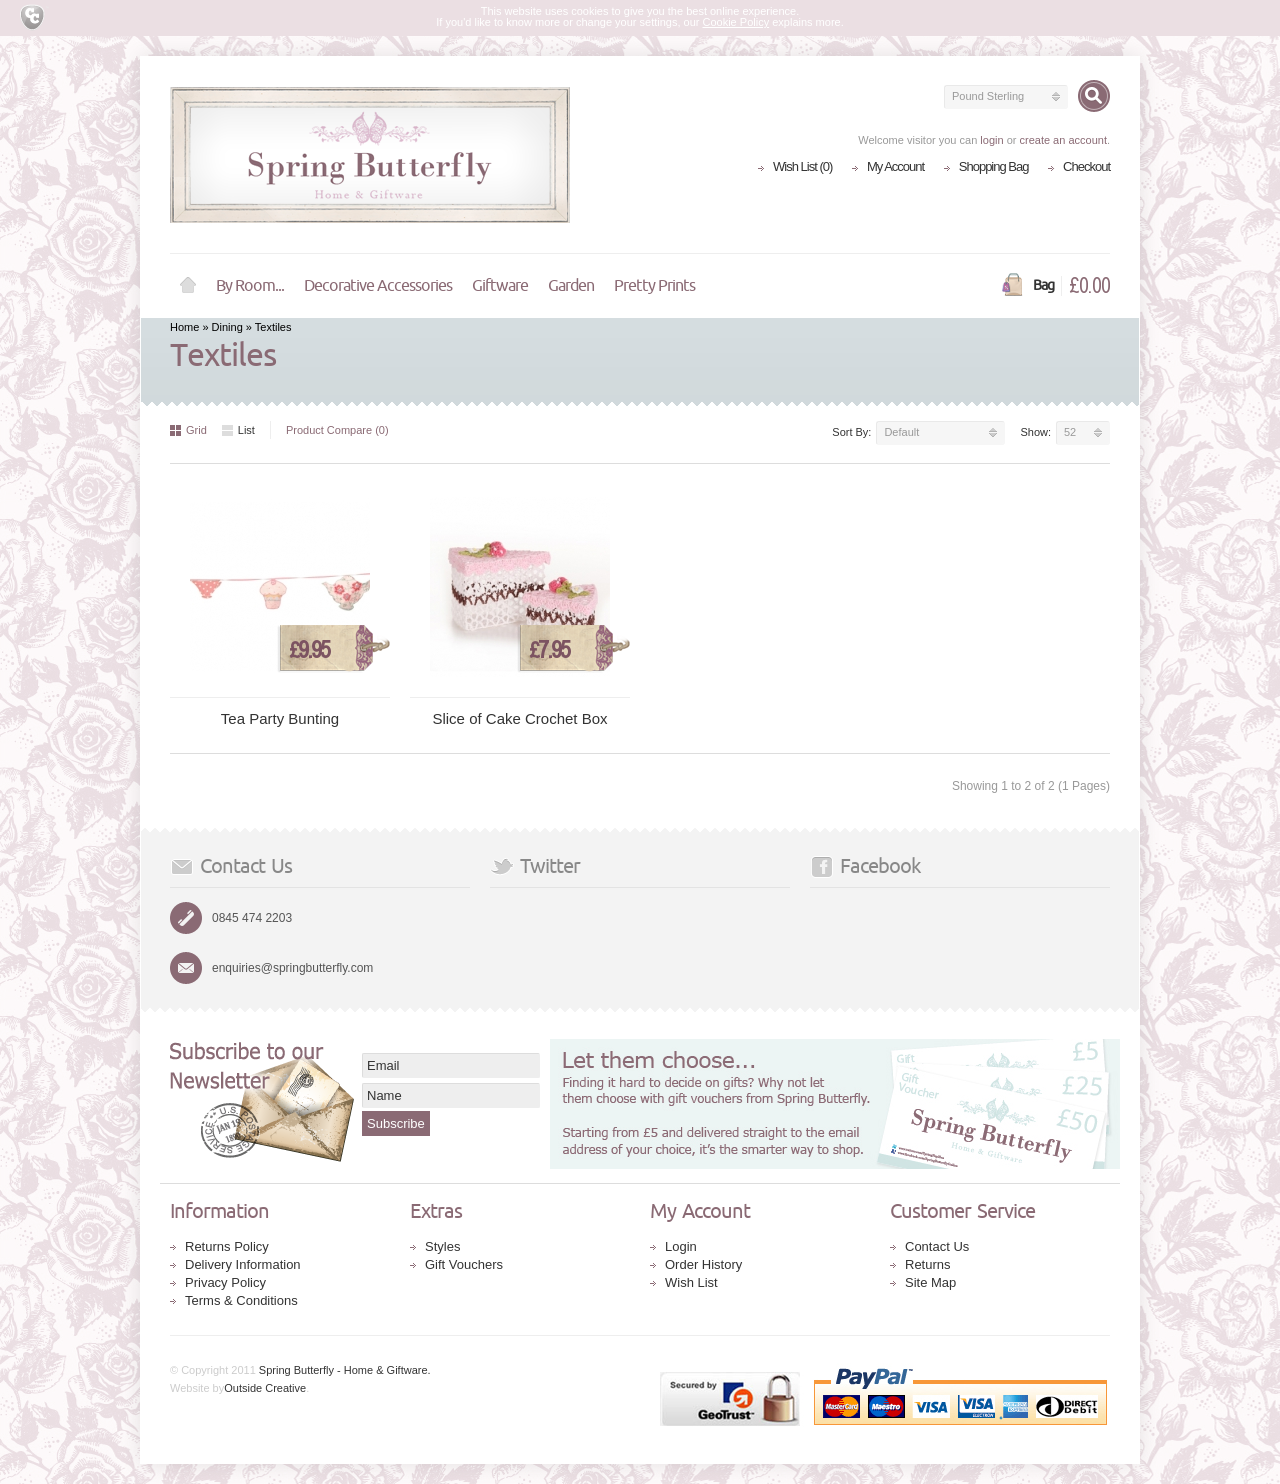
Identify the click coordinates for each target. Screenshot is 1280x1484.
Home (188, 286)
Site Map (930, 1282)
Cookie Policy (736, 22)
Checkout (1086, 166)
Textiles (273, 327)
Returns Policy (227, 1246)
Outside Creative (265, 1388)
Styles (442, 1246)
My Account (895, 166)
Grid (188, 430)
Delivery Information (243, 1264)
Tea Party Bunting (280, 718)
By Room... (250, 286)
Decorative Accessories (378, 286)
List (238, 430)
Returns (928, 1264)
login (991, 140)
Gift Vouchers (464, 1264)
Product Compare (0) (337, 430)
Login (681, 1246)
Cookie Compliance (34, 17)
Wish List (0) (802, 166)
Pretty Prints (654, 286)
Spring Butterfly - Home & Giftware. (345, 1370)
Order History (703, 1264)
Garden (571, 286)
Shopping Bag (994, 166)
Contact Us (937, 1246)
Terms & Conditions (241, 1300)
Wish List (691, 1282)
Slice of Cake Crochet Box (519, 718)
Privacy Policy (225, 1282)
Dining (227, 327)
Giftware (500, 286)
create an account (1062, 140)
